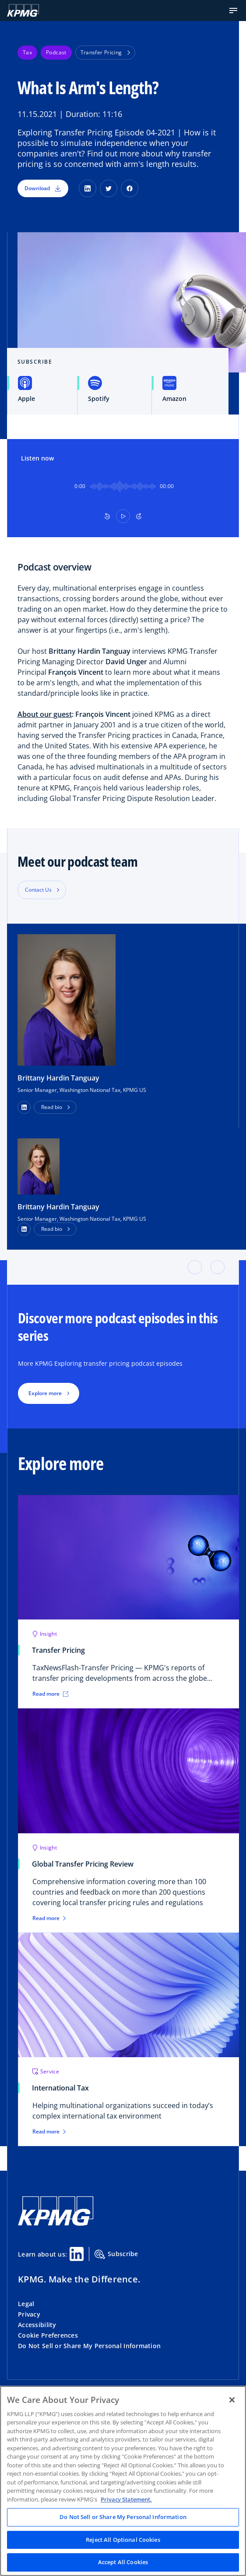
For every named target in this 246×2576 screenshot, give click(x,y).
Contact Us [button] (38, 889)
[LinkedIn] (87, 188)
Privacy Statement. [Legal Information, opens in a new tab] (126, 2499)
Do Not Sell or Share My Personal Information (89, 2346)
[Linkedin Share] (77, 2254)
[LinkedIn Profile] (24, 1229)
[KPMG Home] (23, 10)
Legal (26, 2304)
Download (43, 188)
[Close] (232, 2399)
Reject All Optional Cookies (123, 2540)
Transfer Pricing (105, 52)
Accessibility (37, 2325)
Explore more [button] (45, 1393)
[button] (233, 10)
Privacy (29, 2314)
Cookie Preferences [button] (48, 2335)
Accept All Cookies (123, 2562)
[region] (123, 2481)
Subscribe (116, 2254)
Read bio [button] (51, 1107)
